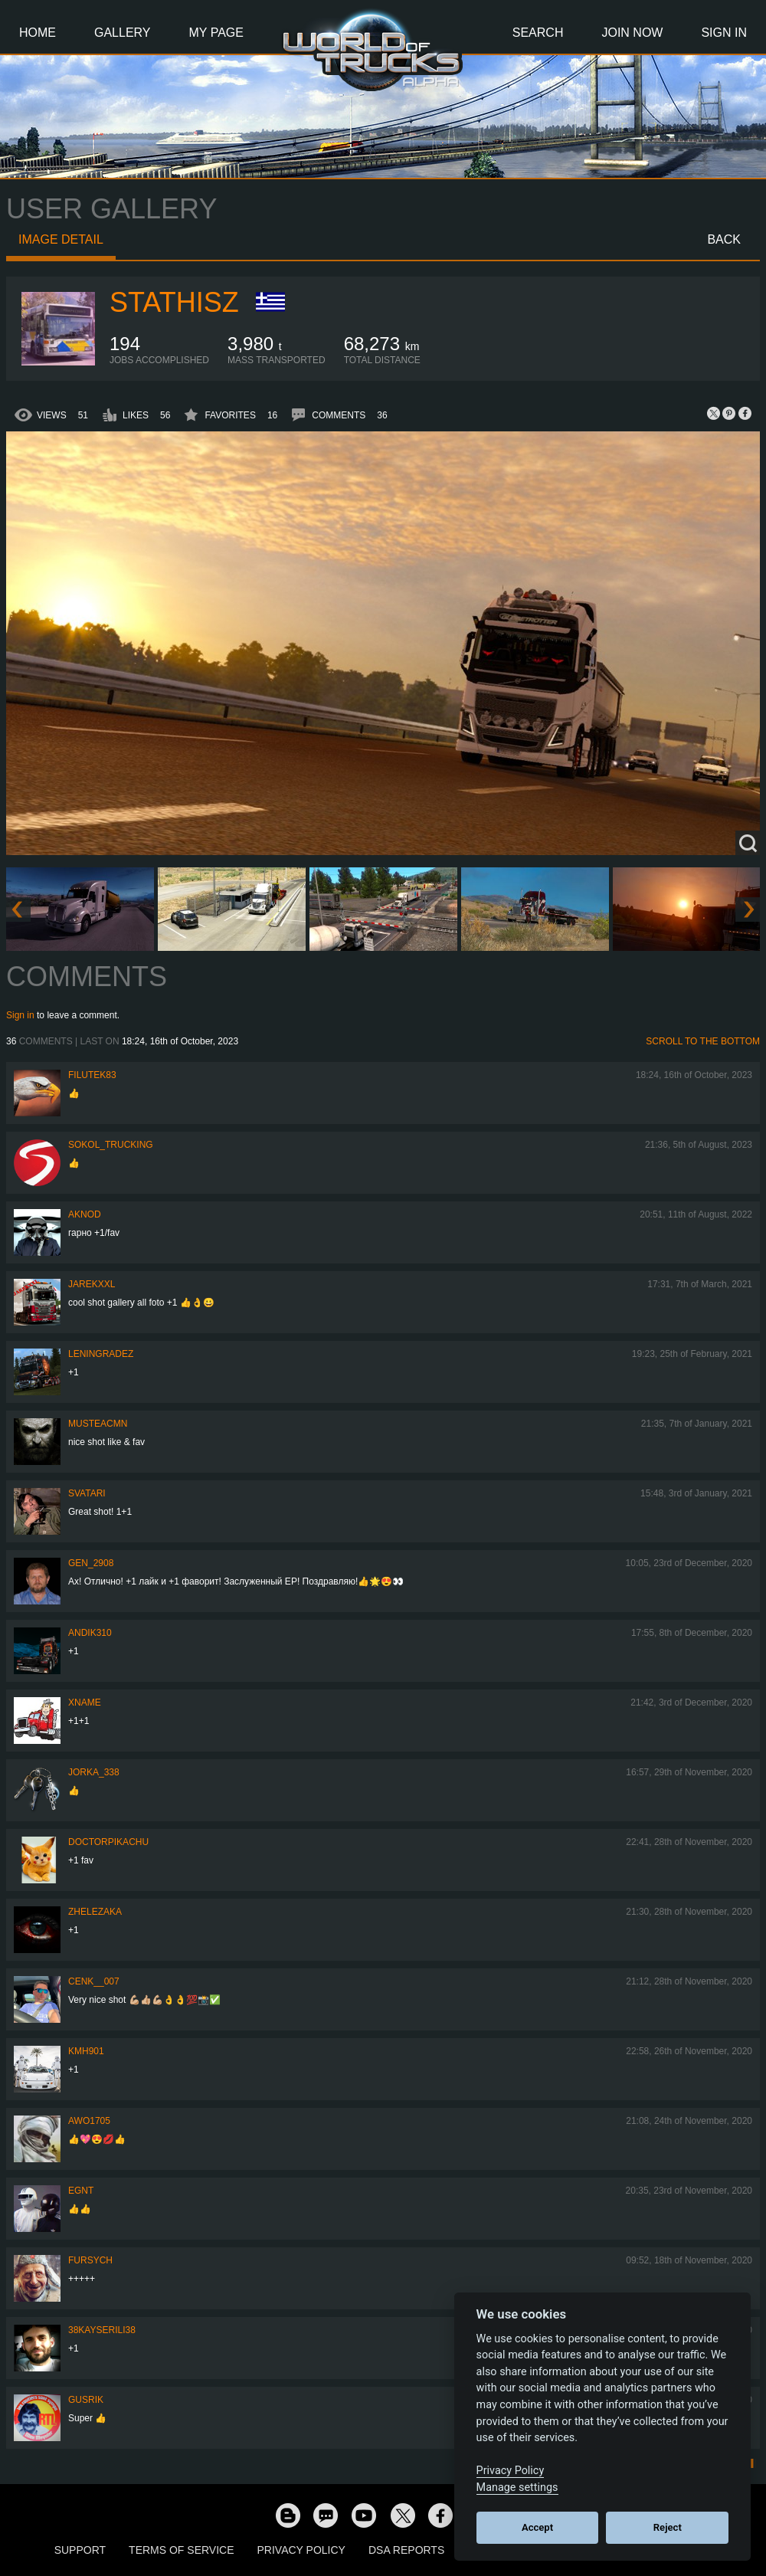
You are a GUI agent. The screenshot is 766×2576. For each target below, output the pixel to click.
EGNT (80, 2190)
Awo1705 (89, 2121)
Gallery (122, 32)
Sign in (20, 1015)
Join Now (632, 32)
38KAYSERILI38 (102, 2330)
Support (80, 2550)
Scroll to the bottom (703, 1041)
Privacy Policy (301, 2550)
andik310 (90, 1632)
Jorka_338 (93, 1772)
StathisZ (174, 302)
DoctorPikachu (108, 1842)
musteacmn (97, 1423)
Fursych (90, 2260)
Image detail (60, 239)
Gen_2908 (90, 1563)
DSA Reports (406, 2550)
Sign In (724, 32)
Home (37, 32)
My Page (216, 32)
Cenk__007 (93, 1981)
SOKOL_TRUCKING (110, 1144)
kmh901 (86, 2051)
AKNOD (84, 1214)
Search (538, 32)
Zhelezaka (95, 1911)
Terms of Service (181, 2550)
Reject (667, 2527)
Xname (84, 1702)
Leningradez (100, 1354)
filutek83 (92, 1075)
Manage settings (517, 2487)
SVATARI (87, 1493)
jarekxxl (91, 1284)
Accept (537, 2527)
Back (724, 239)
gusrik (85, 2399)
